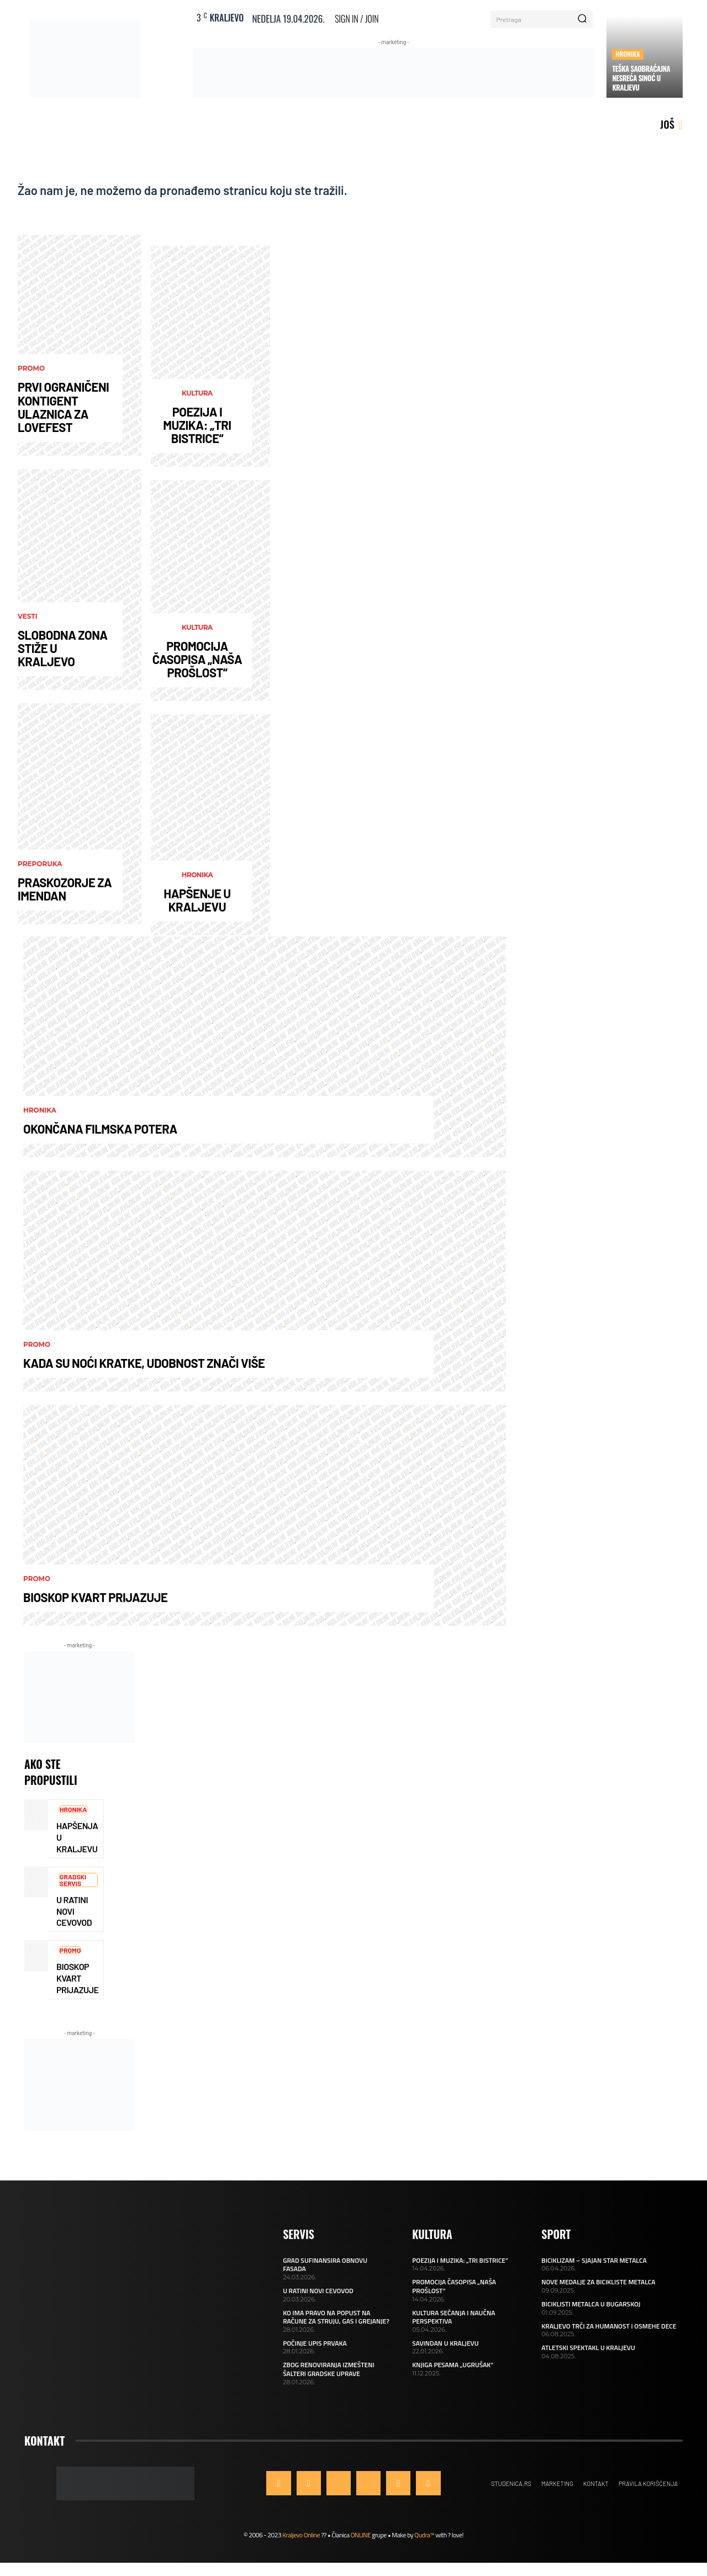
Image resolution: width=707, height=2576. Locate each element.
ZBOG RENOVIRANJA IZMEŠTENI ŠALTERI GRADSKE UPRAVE (328, 2369)
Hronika (627, 54)
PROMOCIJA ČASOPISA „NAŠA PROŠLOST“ (197, 659)
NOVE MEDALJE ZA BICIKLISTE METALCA (598, 2282)
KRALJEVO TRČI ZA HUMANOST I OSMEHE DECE (608, 2326)
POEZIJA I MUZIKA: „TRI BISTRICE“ (197, 424)
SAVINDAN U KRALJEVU (445, 2343)
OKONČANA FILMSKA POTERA (100, 1128)
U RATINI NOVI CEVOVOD (318, 2290)
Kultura (197, 393)
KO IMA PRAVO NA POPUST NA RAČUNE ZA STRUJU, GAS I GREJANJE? (336, 2317)
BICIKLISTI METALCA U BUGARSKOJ (590, 2304)
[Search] (582, 19)
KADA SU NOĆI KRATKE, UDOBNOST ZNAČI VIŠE (144, 1363)
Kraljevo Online (301, 2535)
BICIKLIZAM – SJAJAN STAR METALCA (593, 2260)
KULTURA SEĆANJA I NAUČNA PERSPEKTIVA (453, 2317)
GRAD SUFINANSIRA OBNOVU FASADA (325, 2264)
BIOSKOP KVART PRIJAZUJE (95, 1597)
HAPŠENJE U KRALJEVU (196, 900)
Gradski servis (73, 1880)
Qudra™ (424, 2535)
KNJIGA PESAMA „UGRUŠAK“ (452, 2364)
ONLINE (361, 2535)
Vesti (28, 616)
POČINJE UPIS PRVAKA (315, 2343)
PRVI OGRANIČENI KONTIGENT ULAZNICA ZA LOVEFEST (63, 407)
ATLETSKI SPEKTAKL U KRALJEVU (588, 2347)
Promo (31, 368)
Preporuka (40, 864)
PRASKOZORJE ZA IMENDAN (65, 889)
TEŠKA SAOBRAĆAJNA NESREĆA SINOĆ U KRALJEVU (641, 78)
